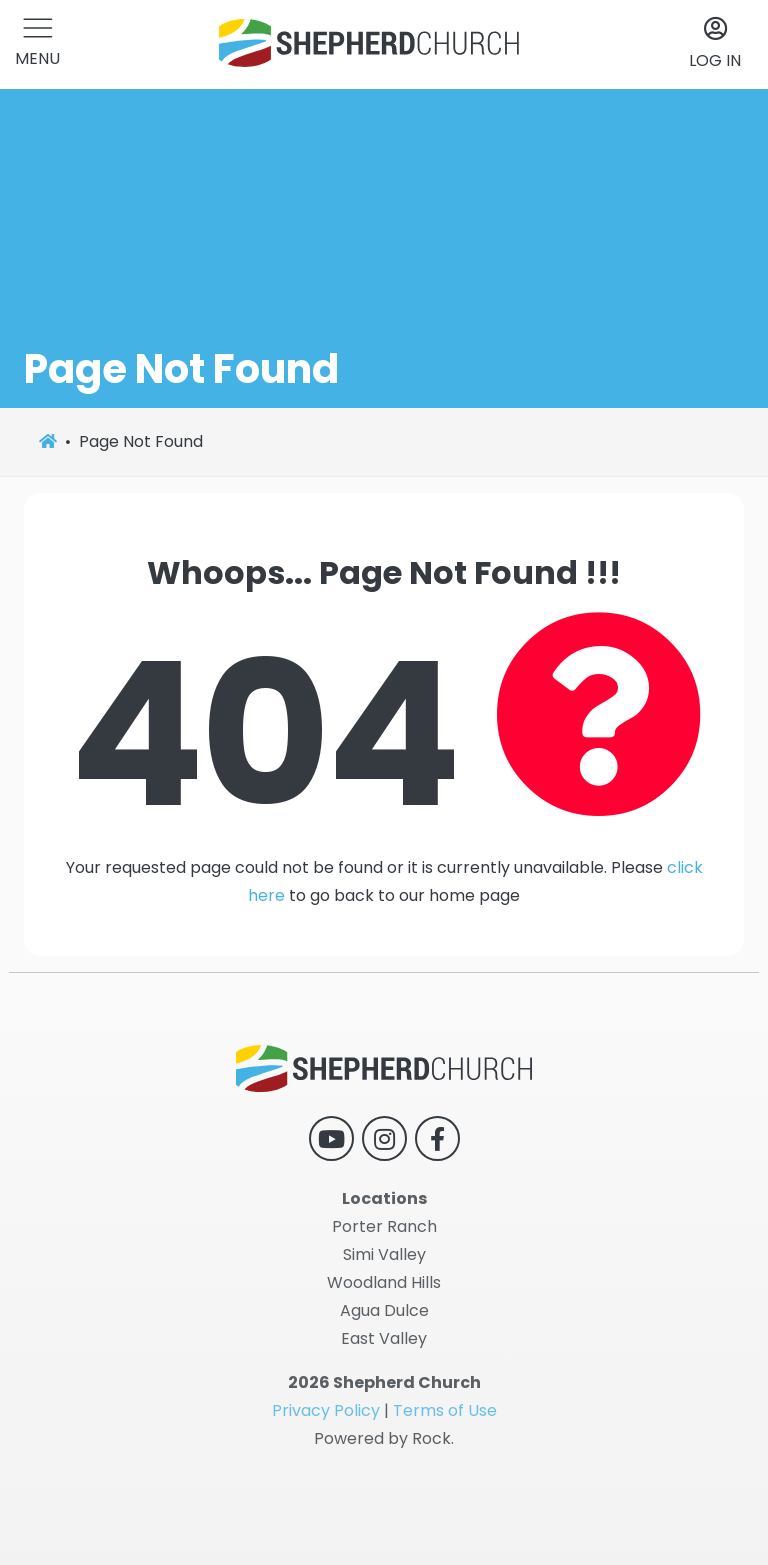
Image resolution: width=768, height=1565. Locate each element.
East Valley (384, 1338)
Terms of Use (445, 1410)
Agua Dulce (384, 1310)
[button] (37, 44)
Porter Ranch (384, 1226)
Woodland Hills (384, 1282)
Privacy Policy (326, 1410)
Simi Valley (384, 1254)
